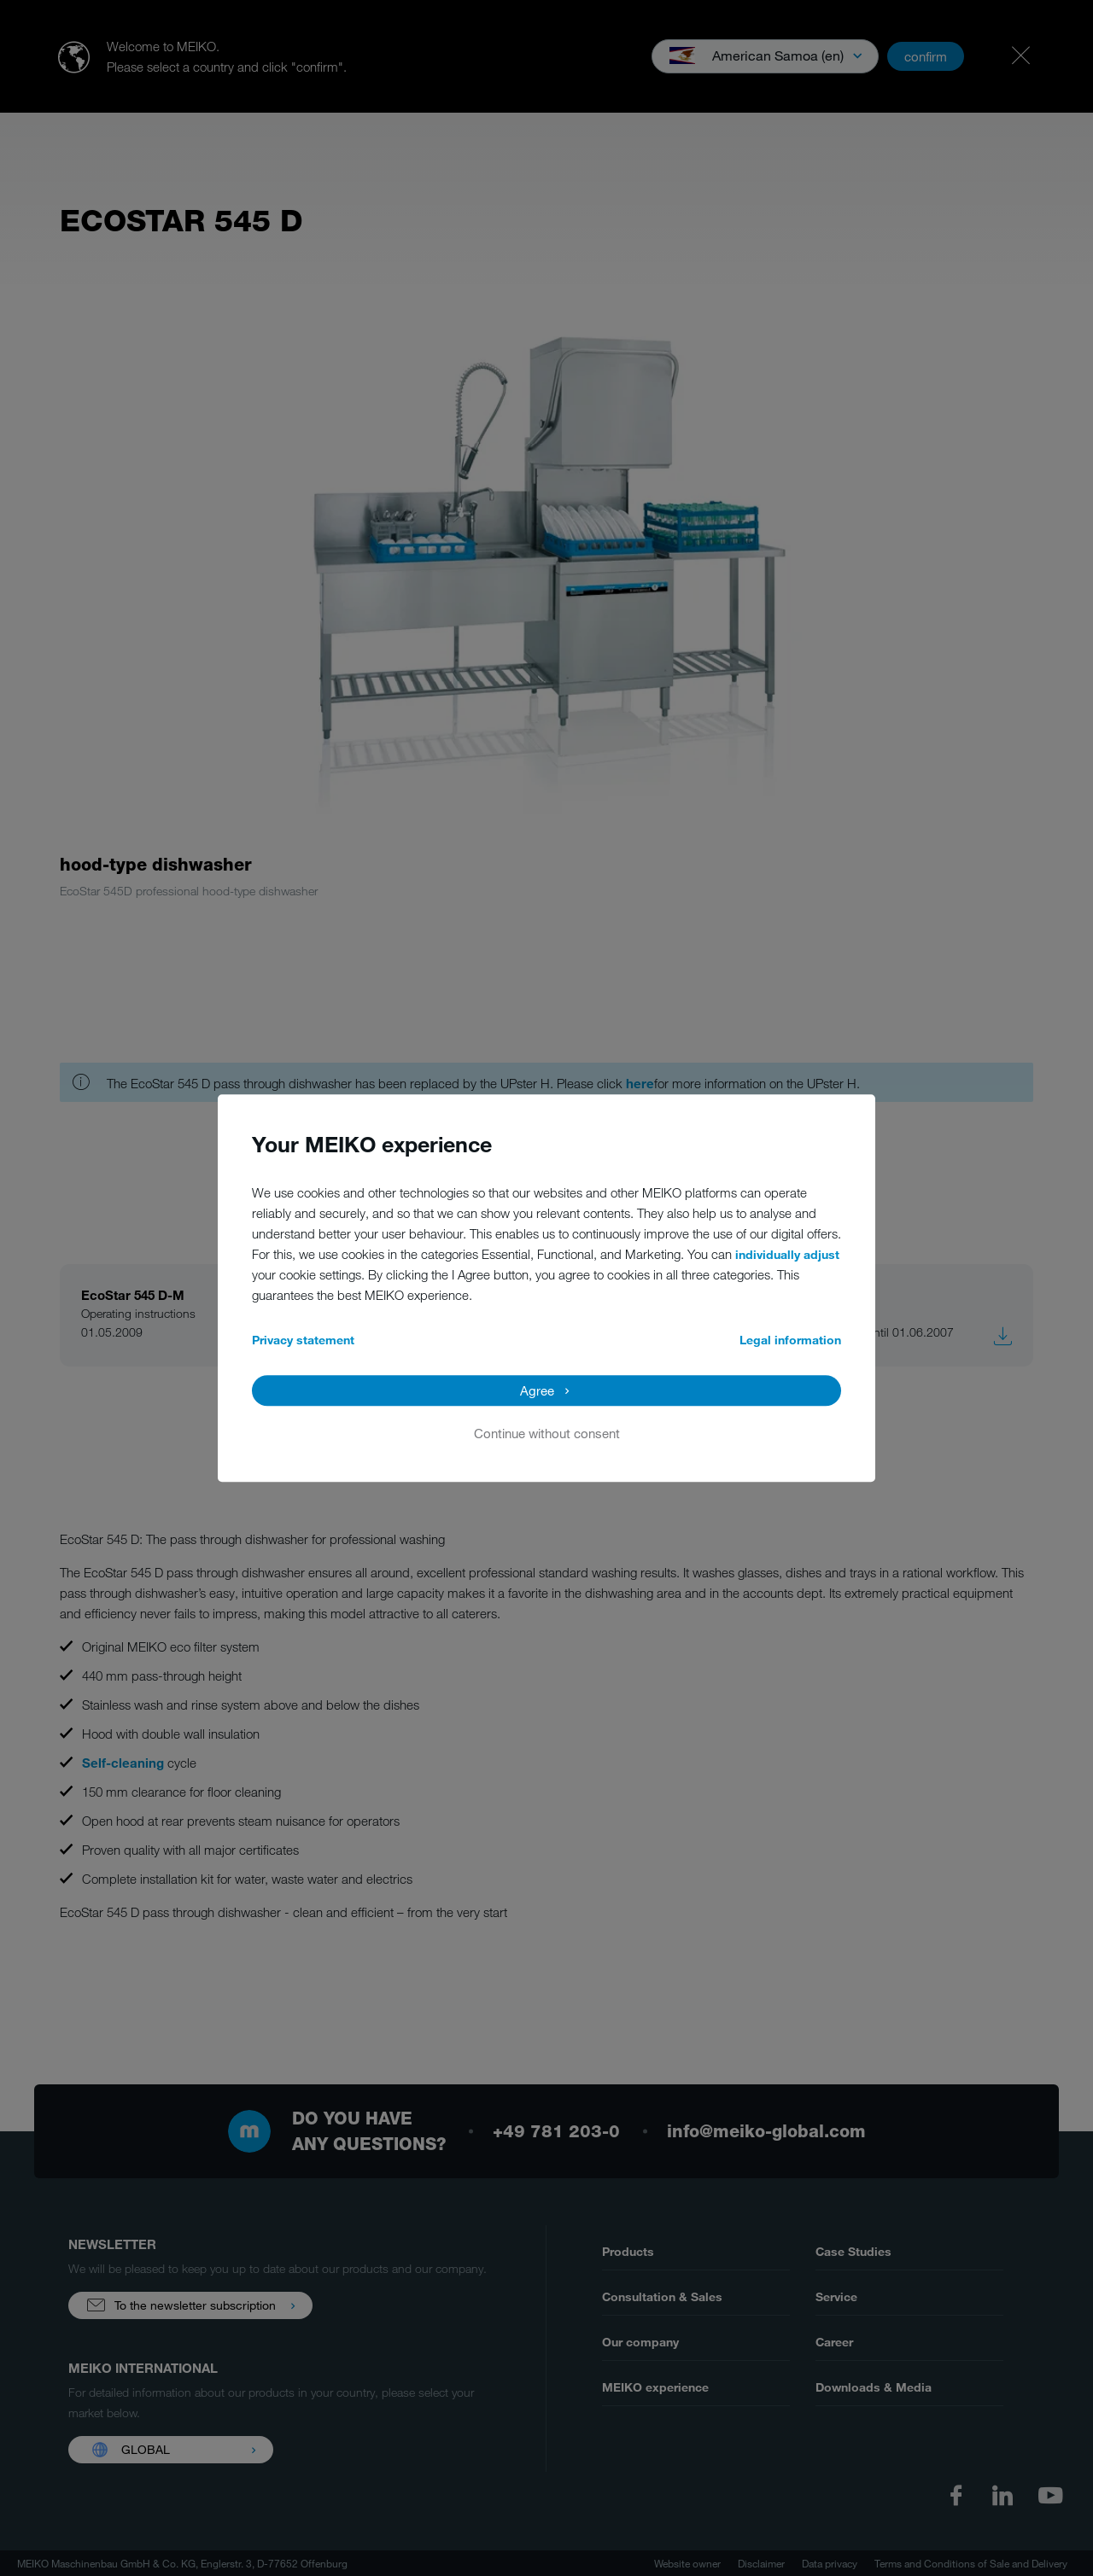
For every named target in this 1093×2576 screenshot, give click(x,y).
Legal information (790, 1339)
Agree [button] (537, 1390)
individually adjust (787, 1254)
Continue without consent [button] (547, 1433)
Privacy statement (303, 1339)
